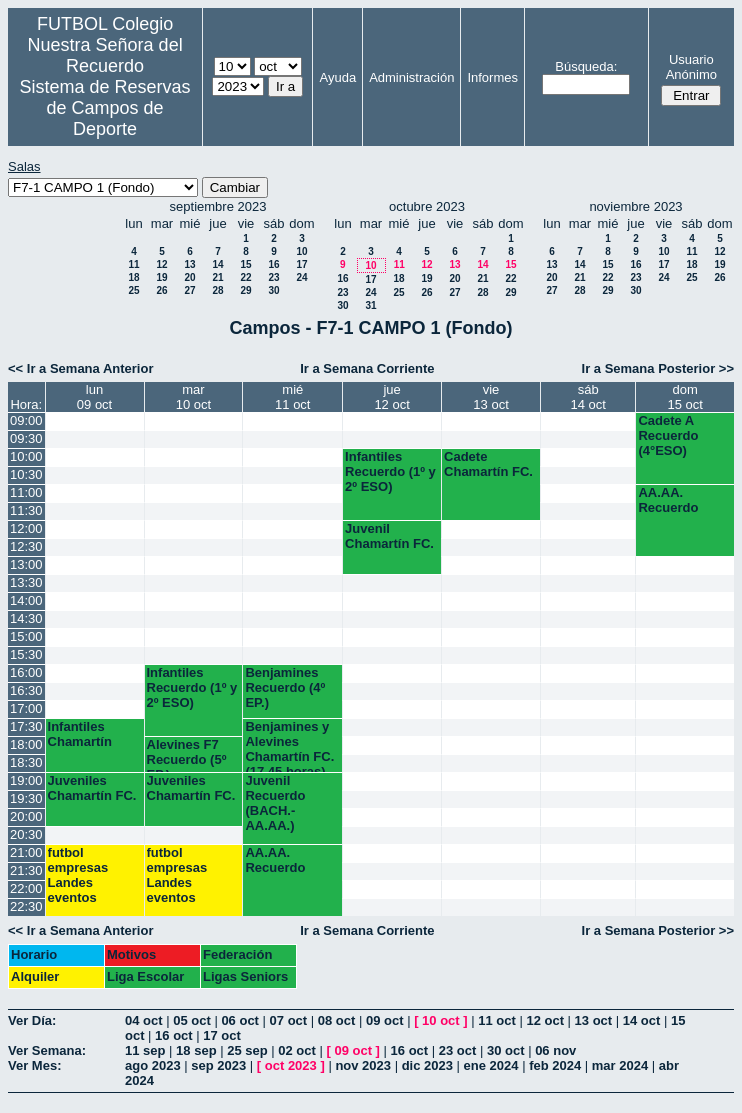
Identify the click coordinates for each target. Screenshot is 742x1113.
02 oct (297, 1050)
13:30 (26, 582)
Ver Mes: (34, 1065)
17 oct (222, 1035)
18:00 (26, 744)
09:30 (26, 438)
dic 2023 (427, 1065)
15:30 (26, 654)
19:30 (26, 798)
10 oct (441, 1020)
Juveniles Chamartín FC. (92, 788)
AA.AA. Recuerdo (668, 500)
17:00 (26, 708)
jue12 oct (391, 397)
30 (273, 290)
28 (217, 290)
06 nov (555, 1050)
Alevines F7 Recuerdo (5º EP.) (187, 754)
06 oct (240, 1020)
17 (301, 264)
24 (301, 277)
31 (370, 305)
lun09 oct (94, 397)
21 (217, 277)
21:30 (26, 870)
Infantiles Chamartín (80, 734)
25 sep (247, 1050)
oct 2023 (291, 1065)
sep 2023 (218, 1065)
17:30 (26, 726)
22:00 (26, 888)
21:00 (26, 852)
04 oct (144, 1020)
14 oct (642, 1020)
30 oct (506, 1050)
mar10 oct (193, 397)
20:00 (26, 816)
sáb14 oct (587, 397)
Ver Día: (32, 1020)
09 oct (385, 1020)
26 (161, 290)
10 (301, 251)
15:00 (26, 636)
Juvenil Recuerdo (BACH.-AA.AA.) (275, 803)
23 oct (458, 1050)
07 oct (289, 1020)
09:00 (26, 420)
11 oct (497, 1020)
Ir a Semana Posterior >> (658, 368)
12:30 (26, 546)
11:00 (26, 492)
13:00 (26, 564)
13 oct (594, 1020)
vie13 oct (490, 397)
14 (217, 264)
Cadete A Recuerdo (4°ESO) (668, 435)
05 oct (192, 1020)
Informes (492, 77)
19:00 (26, 780)
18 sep (196, 1050)
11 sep (145, 1050)
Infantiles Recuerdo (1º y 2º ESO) (390, 471)
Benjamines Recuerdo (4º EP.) (285, 687)
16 (273, 264)
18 (133, 277)
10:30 (26, 474)
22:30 (26, 906)
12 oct (545, 1020)
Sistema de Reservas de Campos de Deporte (105, 108)
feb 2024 (555, 1065)
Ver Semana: (47, 1050)
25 (133, 290)
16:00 (26, 672)
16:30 (26, 690)
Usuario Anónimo (691, 67)
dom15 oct (684, 397)
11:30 (26, 510)
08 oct (337, 1020)
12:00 (26, 528)
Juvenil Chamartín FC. (389, 536)
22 (245, 277)
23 (273, 277)
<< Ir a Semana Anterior (80, 368)
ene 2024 (491, 1065)
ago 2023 (153, 1065)
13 (189, 264)
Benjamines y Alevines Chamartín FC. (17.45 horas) (289, 745)
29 (245, 290)
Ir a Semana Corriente (367, 368)
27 (189, 290)
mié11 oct (292, 397)
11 (133, 264)
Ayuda (337, 77)
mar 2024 (620, 1065)
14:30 (26, 618)
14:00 (26, 600)
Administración (411, 77)
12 (161, 264)
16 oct (174, 1035)
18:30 (26, 762)
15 (245, 264)
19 (161, 277)
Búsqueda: (586, 66)
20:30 (26, 834)
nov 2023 (363, 1065)
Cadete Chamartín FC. (488, 464)
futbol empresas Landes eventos (78, 875)
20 (189, 277)
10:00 (26, 456)
